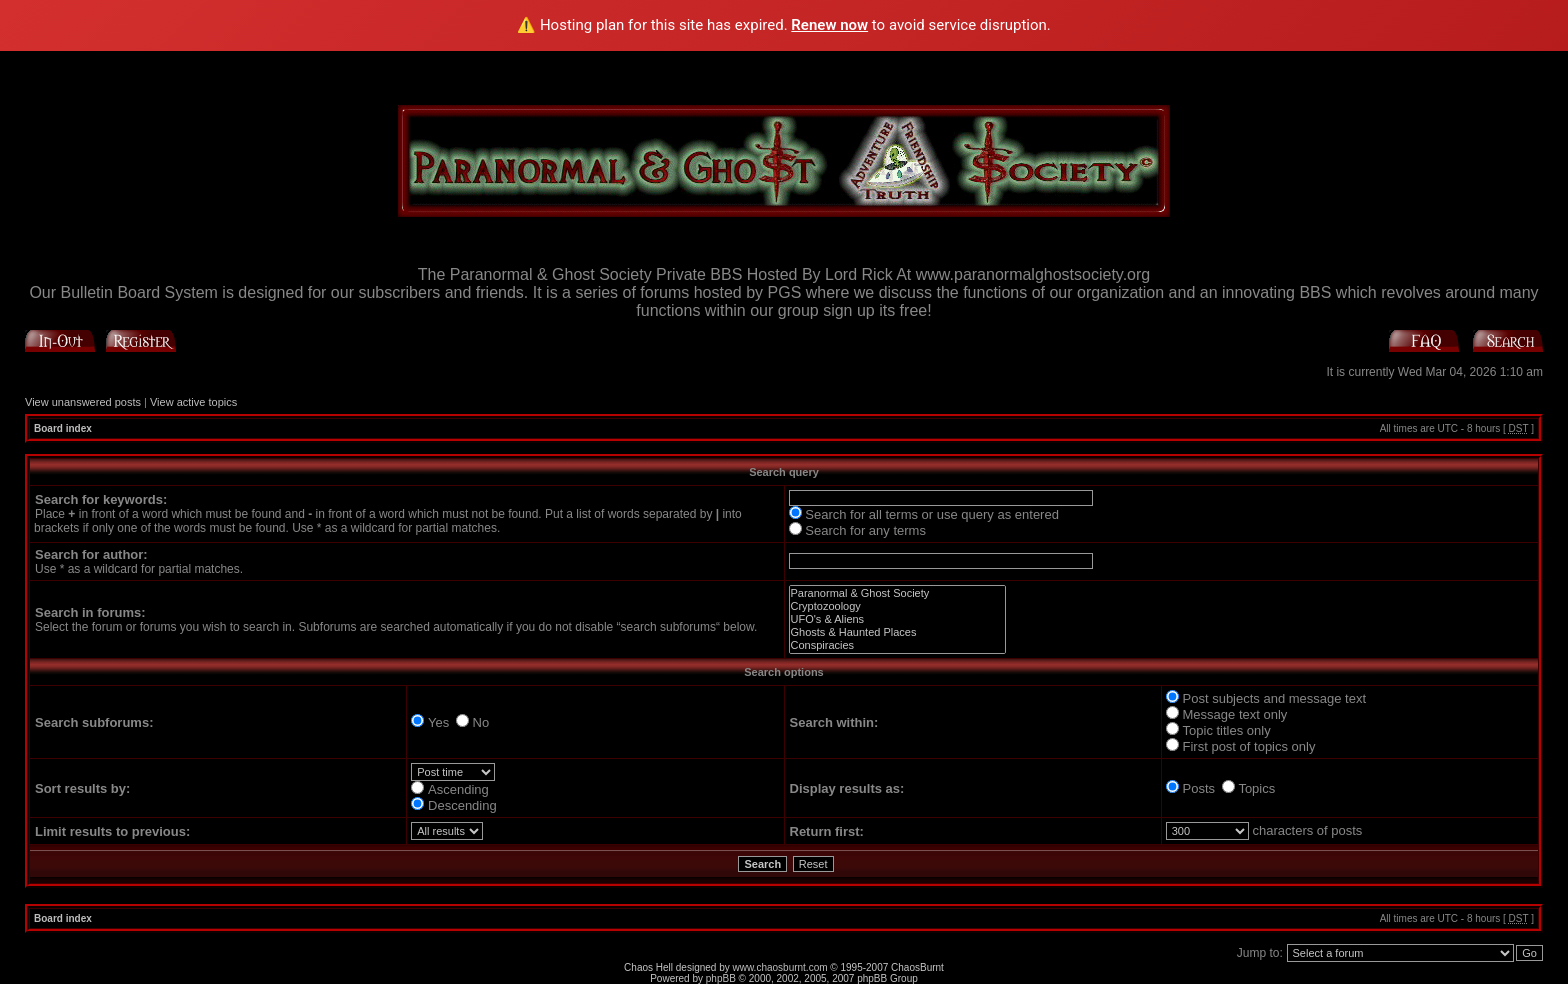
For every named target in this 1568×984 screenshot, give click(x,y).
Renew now (829, 25)
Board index (63, 428)
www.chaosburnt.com (780, 967)
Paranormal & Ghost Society (897, 593)
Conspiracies (897, 645)
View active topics (193, 402)
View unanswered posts (83, 402)
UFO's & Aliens (897, 619)
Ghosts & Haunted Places (897, 632)
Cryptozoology (897, 606)
